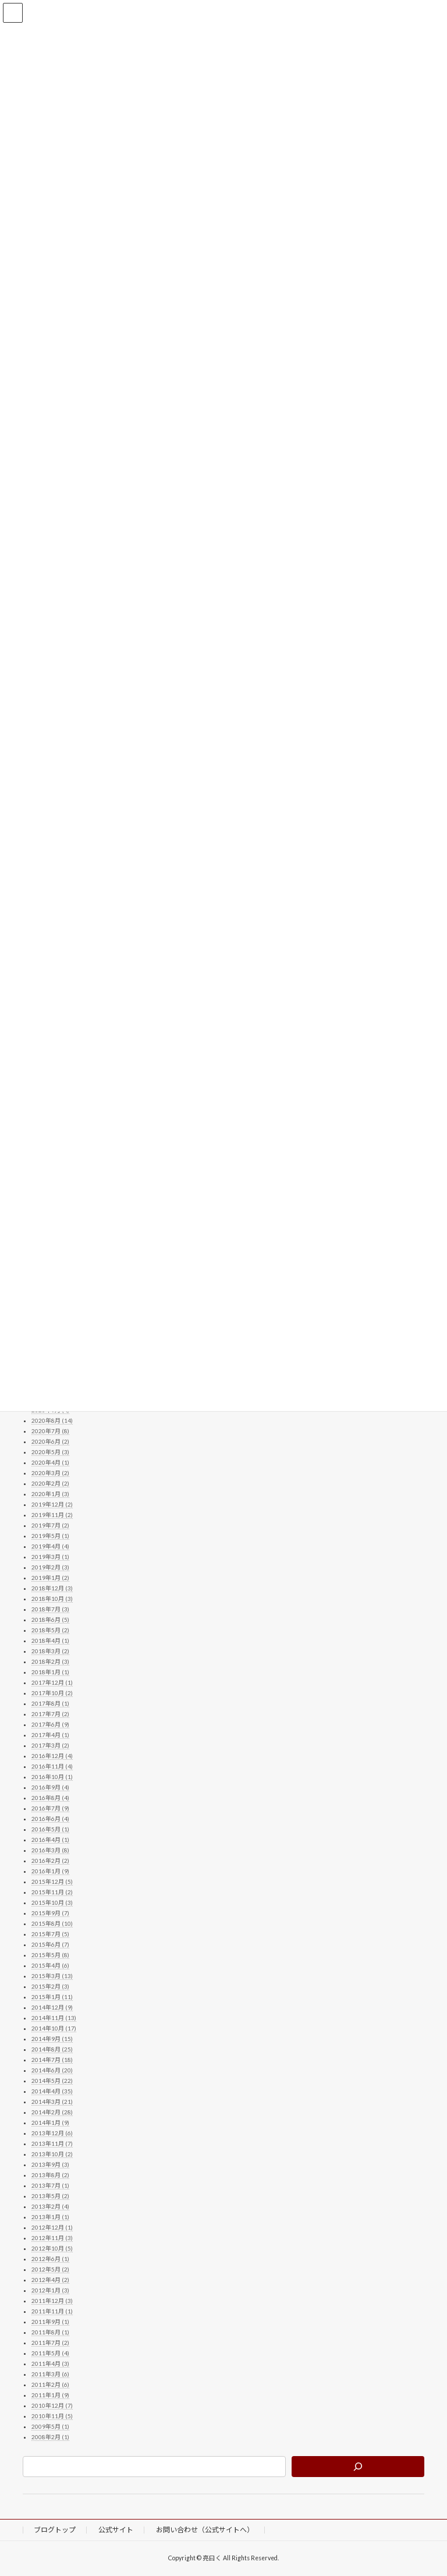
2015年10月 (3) (52, 1902)
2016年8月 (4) (50, 1797)
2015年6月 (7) (50, 1944)
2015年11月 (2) (52, 1891)
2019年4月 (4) (50, 1546)
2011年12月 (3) (52, 2300)
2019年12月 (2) (52, 1504)
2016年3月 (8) (50, 1850)
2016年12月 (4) (52, 1755)
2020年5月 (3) (50, 1451)
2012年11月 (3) (52, 2237)
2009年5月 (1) (50, 2426)
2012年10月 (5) (52, 2248)
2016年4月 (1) (50, 1839)
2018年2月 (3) (50, 1661)
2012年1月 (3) (50, 2290)
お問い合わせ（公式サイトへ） (205, 2529)
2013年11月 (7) (52, 2143)
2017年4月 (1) (50, 1734)
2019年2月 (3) (50, 1567)
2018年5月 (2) (50, 1630)
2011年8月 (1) (50, 2332)
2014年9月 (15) (52, 2038)
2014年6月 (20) (52, 2070)
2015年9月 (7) (50, 1912)
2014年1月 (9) (50, 2122)
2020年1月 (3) (50, 1493)
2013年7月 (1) (50, 2185)
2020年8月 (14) (52, 1420)
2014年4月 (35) (52, 2091)
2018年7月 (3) (50, 1609)
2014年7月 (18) (52, 2059)
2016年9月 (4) (50, 1787)
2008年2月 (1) (50, 2436)
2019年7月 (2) (50, 1525)
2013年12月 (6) (52, 2132)
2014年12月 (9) (52, 2007)
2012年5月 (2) (50, 2269)
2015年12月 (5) (52, 1881)
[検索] (358, 2466)
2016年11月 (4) (52, 1766)
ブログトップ (55, 2529)
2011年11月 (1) (52, 2311)
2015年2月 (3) (50, 1986)
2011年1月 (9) (50, 2394)
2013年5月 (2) (50, 2195)
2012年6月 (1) (50, 2258)
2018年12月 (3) (52, 1588)
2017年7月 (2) (50, 1713)
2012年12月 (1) (52, 2227)
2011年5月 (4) (50, 2353)
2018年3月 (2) (50, 1650)
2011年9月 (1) (50, 2321)
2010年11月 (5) (52, 2415)
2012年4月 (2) (50, 2279)
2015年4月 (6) (50, 1965)
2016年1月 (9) (50, 1871)
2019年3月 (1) (50, 1556)
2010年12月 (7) (52, 2405)
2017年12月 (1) (52, 1682)
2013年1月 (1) (50, 2216)
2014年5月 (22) (52, 2080)
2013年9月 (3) (50, 2164)
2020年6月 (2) (50, 1441)
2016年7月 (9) (50, 1808)
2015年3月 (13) (52, 1975)
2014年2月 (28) (52, 2112)
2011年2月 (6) (50, 2384)
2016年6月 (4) (50, 1818)
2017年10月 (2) (52, 1692)
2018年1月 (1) (50, 1671)
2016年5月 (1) (50, 1829)
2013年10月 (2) (52, 2153)
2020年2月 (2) (50, 1483)
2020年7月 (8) (50, 1430)
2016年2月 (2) (50, 1860)
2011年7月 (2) (50, 2342)
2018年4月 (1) (50, 1640)
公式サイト (115, 2529)
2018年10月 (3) (52, 1598)
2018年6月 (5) (50, 1619)
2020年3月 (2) (50, 1472)
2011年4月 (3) (50, 2363)
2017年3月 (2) (50, 1745)
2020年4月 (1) (50, 1462)
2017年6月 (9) (50, 1724)
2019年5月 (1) (50, 1535)
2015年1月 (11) (52, 1996)
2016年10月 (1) (52, 1776)
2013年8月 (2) (50, 2174)
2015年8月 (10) (52, 1923)
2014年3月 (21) (52, 2101)
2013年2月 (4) (50, 2206)
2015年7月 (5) (50, 1933)
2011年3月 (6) (50, 2374)
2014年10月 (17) (53, 2028)
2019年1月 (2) (50, 1577)
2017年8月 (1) (50, 1703)
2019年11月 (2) (52, 1514)
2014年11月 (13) (53, 2017)
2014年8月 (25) (52, 2049)
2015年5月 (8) (50, 1954)
